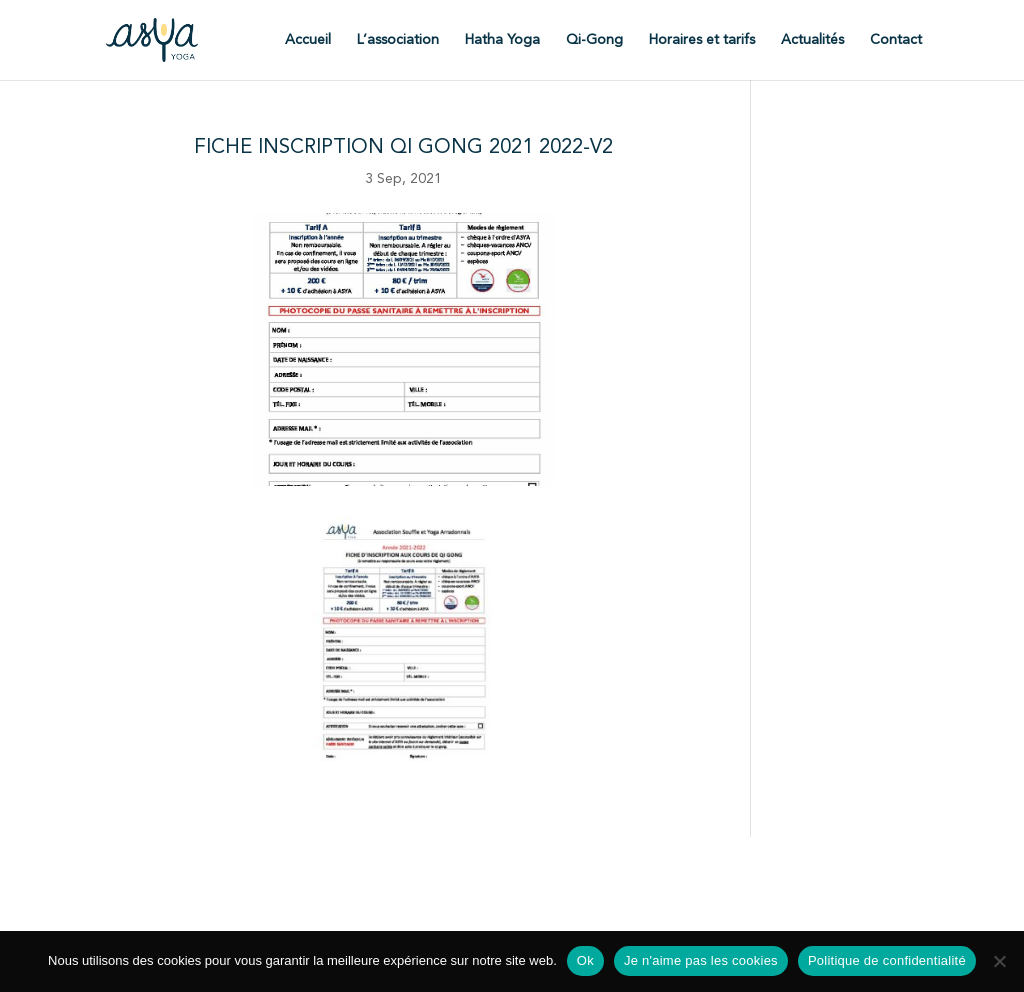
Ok (585, 960)
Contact (896, 40)
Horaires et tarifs (702, 40)
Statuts (507, 864)
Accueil (308, 40)
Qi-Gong (594, 40)
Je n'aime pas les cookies (701, 960)
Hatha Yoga (502, 40)
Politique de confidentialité (542, 902)
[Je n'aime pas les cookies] (999, 961)
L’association (398, 40)
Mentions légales (389, 902)
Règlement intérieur (605, 864)
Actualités (812, 40)
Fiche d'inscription (414, 864)
